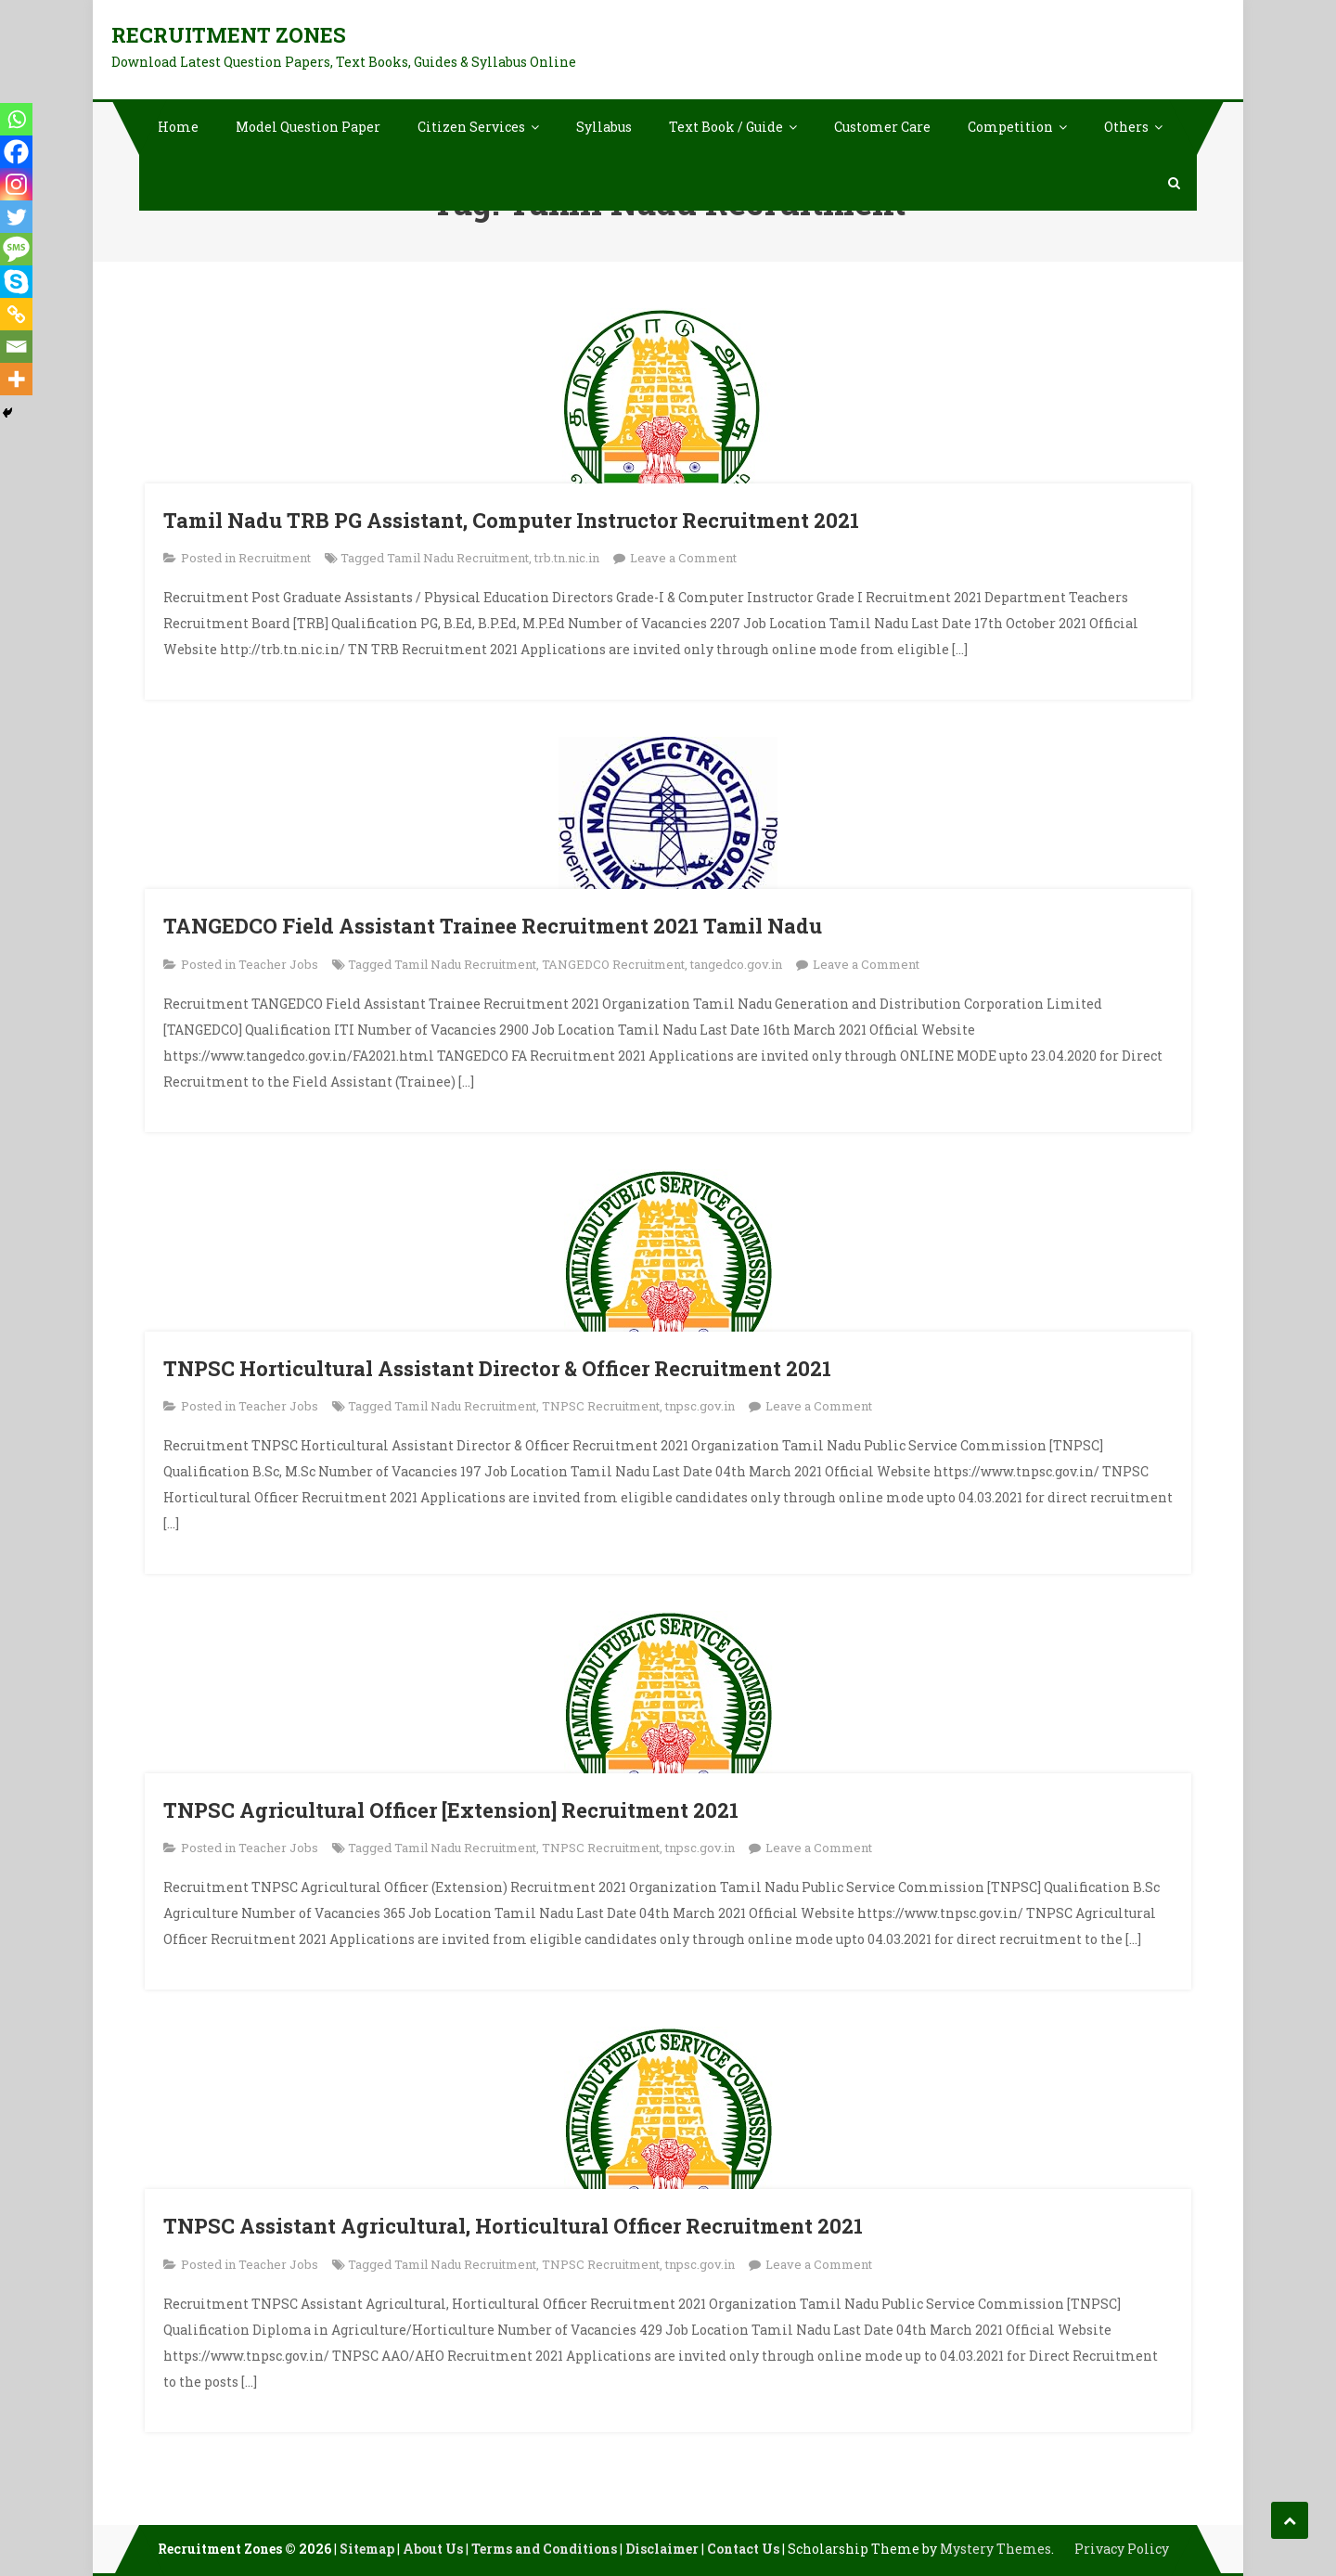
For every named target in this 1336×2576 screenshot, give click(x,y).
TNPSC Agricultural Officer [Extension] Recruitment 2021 (451, 1810)
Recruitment (274, 557)
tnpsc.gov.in (700, 1405)
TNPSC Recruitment (601, 1405)
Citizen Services (471, 126)
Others (1126, 126)
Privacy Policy (1121, 2548)
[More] (16, 379)
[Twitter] (16, 216)
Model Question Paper (308, 126)
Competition (1010, 126)
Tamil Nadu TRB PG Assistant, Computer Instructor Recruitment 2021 (511, 520)
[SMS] (16, 249)
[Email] (16, 346)
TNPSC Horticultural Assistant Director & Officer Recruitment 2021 (497, 1368)
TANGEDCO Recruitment (613, 964)
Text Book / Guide (726, 126)
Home (178, 126)
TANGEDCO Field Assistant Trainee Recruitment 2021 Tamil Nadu (492, 925)
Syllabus (604, 126)
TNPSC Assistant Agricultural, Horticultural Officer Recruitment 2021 (513, 2225)
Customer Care (882, 126)
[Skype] (16, 281)
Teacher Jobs (278, 964)
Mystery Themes (995, 2548)
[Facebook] (16, 151)
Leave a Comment (683, 557)
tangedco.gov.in (736, 964)
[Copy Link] (16, 314)
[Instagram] (16, 184)
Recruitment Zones (228, 34)
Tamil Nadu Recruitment (458, 557)
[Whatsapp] (16, 119)
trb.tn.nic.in (566, 557)
